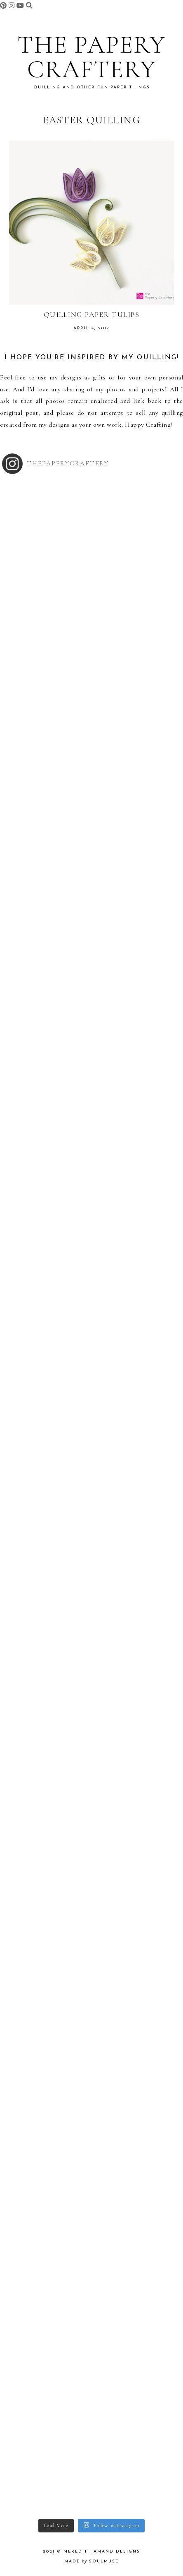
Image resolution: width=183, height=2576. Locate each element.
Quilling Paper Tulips (92, 314)
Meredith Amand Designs (101, 2551)
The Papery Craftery (91, 57)
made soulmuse (91, 2561)
